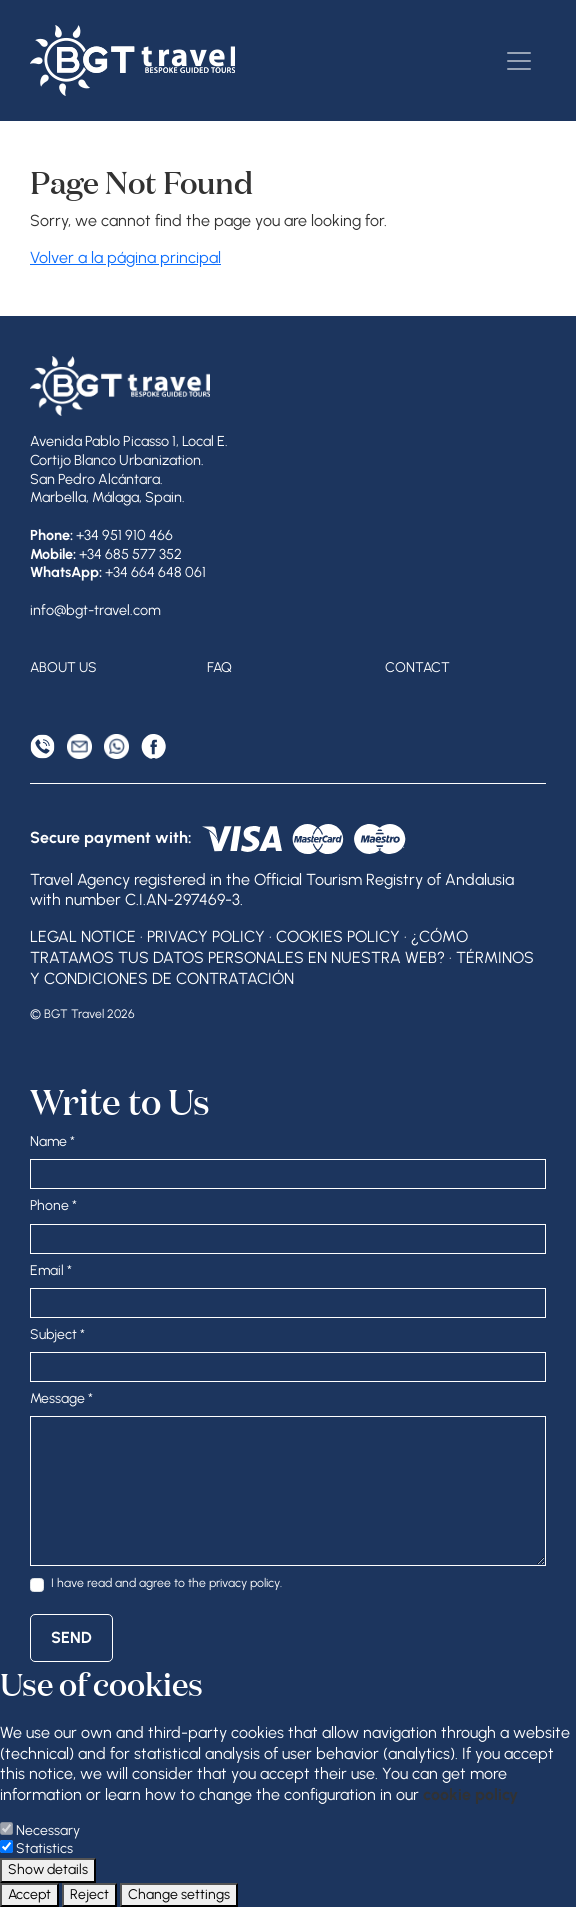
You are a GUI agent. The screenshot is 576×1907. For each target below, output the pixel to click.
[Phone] (42, 746)
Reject (89, 1894)
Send (71, 1637)
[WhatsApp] (116, 746)
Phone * (53, 1205)
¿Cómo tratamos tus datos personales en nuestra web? (249, 947)
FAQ (219, 667)
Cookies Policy (338, 936)
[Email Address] (79, 746)
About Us (63, 667)
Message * (61, 1398)
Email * (51, 1270)
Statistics (44, 1848)
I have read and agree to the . (166, 1582)
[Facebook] (153, 746)
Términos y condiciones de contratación (282, 968)
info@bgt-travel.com (95, 610)
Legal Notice (83, 936)
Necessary (48, 1830)
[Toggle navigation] (519, 61)
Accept (29, 1894)
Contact (417, 667)
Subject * (57, 1334)
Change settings (179, 1894)
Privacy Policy (206, 936)
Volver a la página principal (125, 257)
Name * (52, 1141)
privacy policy (244, 1582)
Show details (48, 1869)
